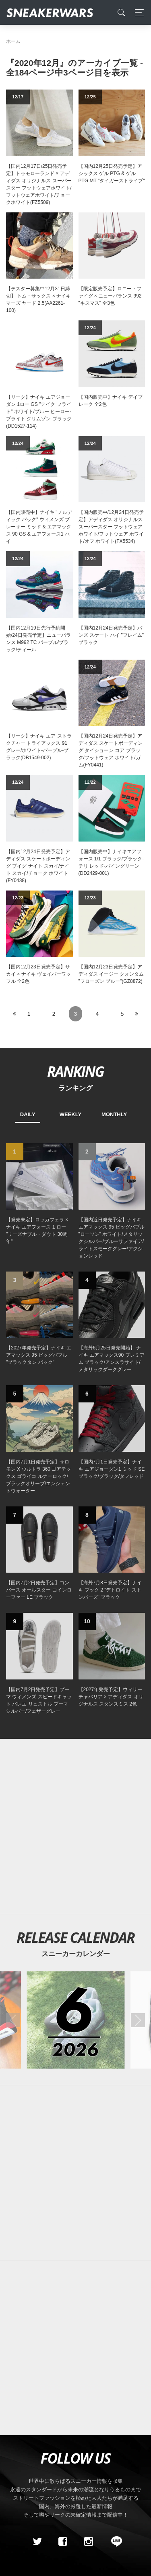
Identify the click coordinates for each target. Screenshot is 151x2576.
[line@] (114, 2541)
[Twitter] (37, 2541)
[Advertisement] (75, 1826)
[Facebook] (62, 2541)
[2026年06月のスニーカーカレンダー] (75, 2020)
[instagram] (88, 2541)
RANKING (75, 1071)
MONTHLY (114, 1114)
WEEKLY (70, 1114)
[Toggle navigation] (137, 12)
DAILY (27, 1114)
